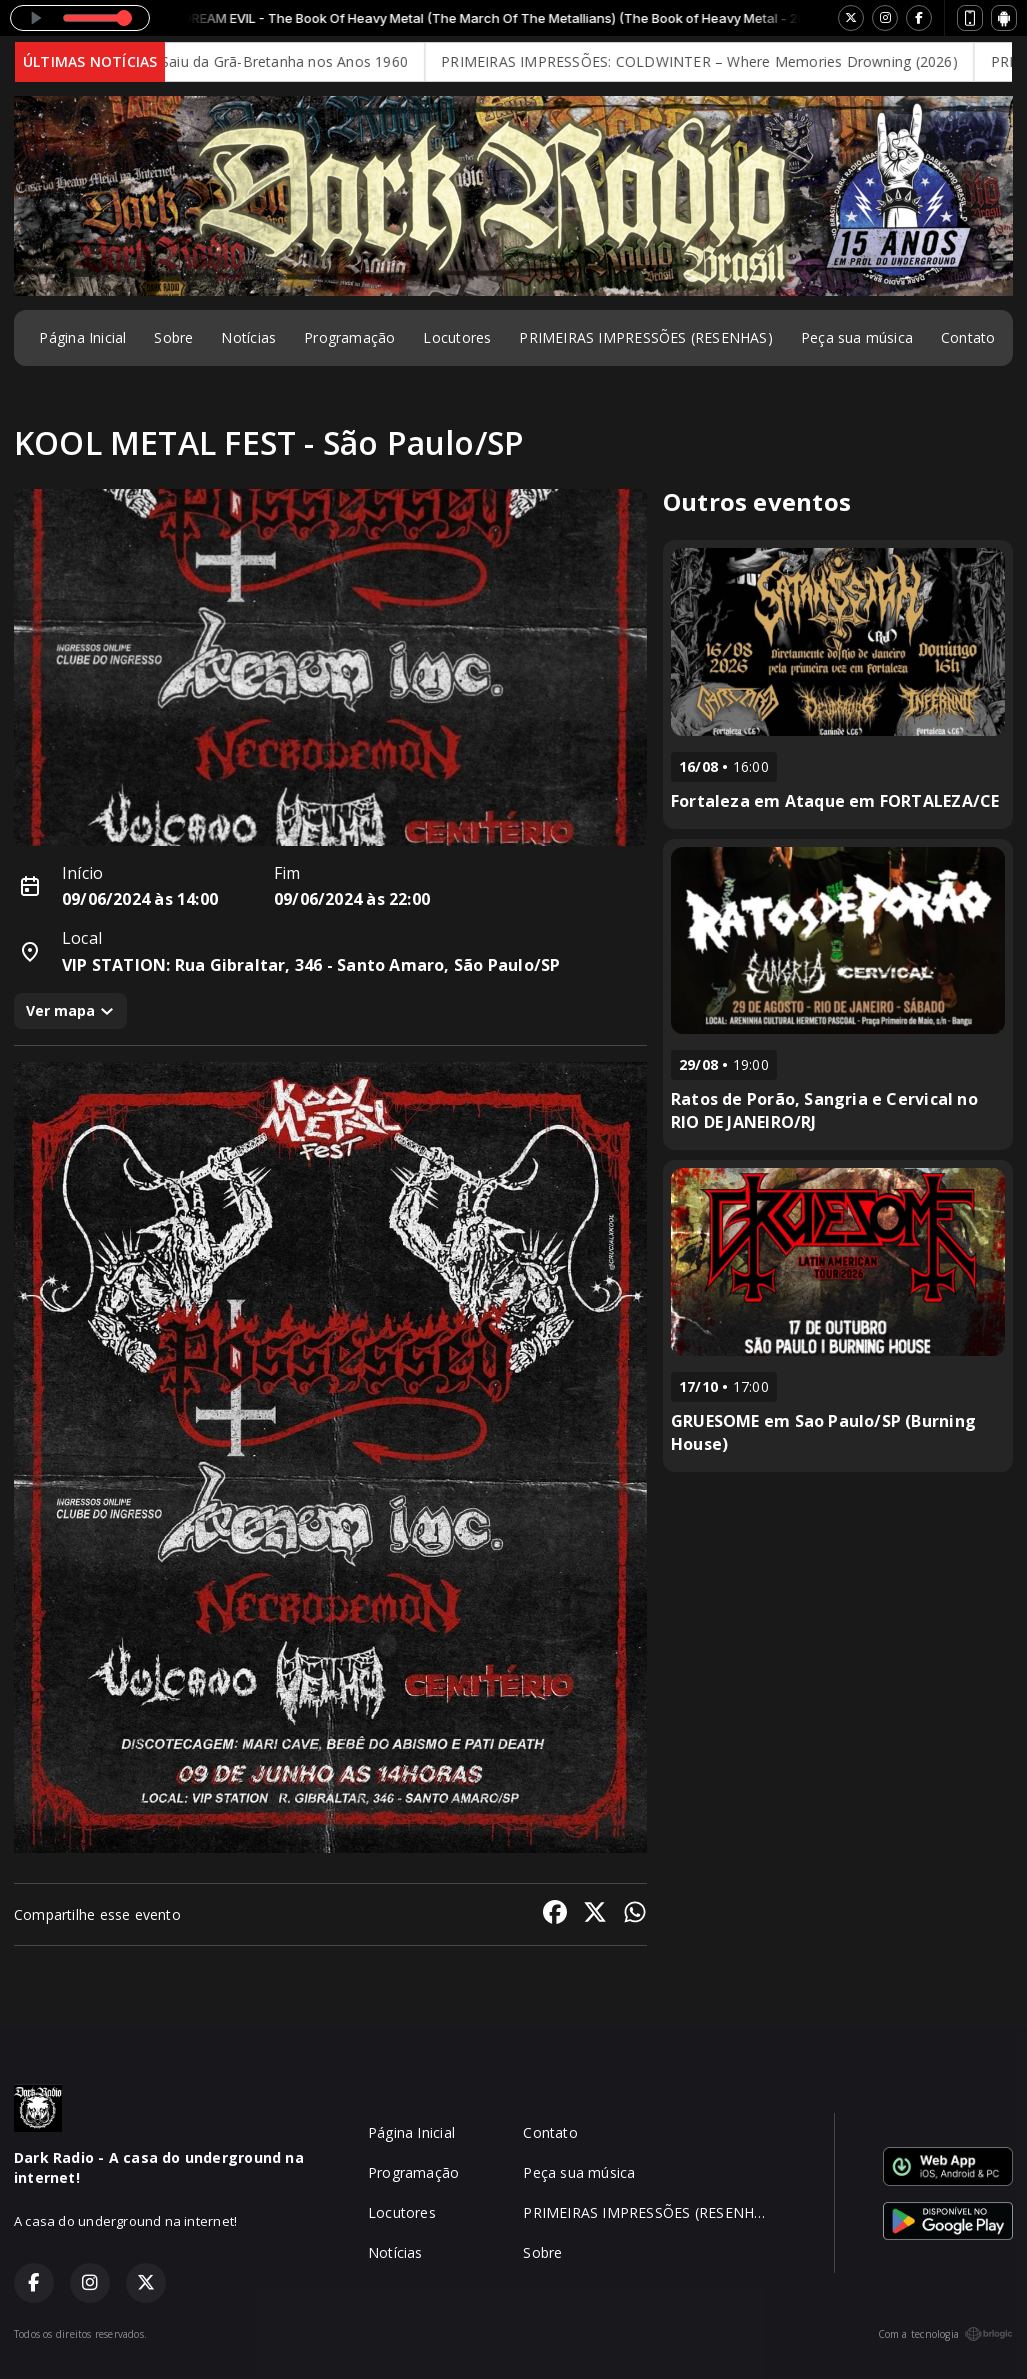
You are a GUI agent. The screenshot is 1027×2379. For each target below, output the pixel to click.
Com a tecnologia (945, 2334)
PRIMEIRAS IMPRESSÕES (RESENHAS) (646, 337)
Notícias (248, 337)
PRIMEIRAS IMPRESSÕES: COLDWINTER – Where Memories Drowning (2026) (715, 61)
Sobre (173, 337)
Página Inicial (82, 337)
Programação (349, 337)
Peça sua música (857, 337)
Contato (968, 337)
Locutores (457, 337)
